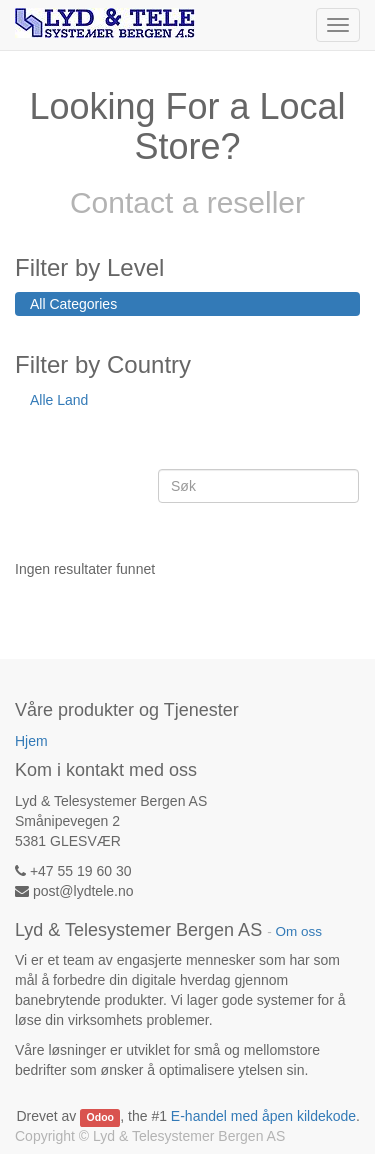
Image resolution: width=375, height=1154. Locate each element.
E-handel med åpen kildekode (263, 1116)
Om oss (298, 931)
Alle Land (59, 400)
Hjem (31, 741)
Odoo (100, 1117)
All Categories (73, 304)
